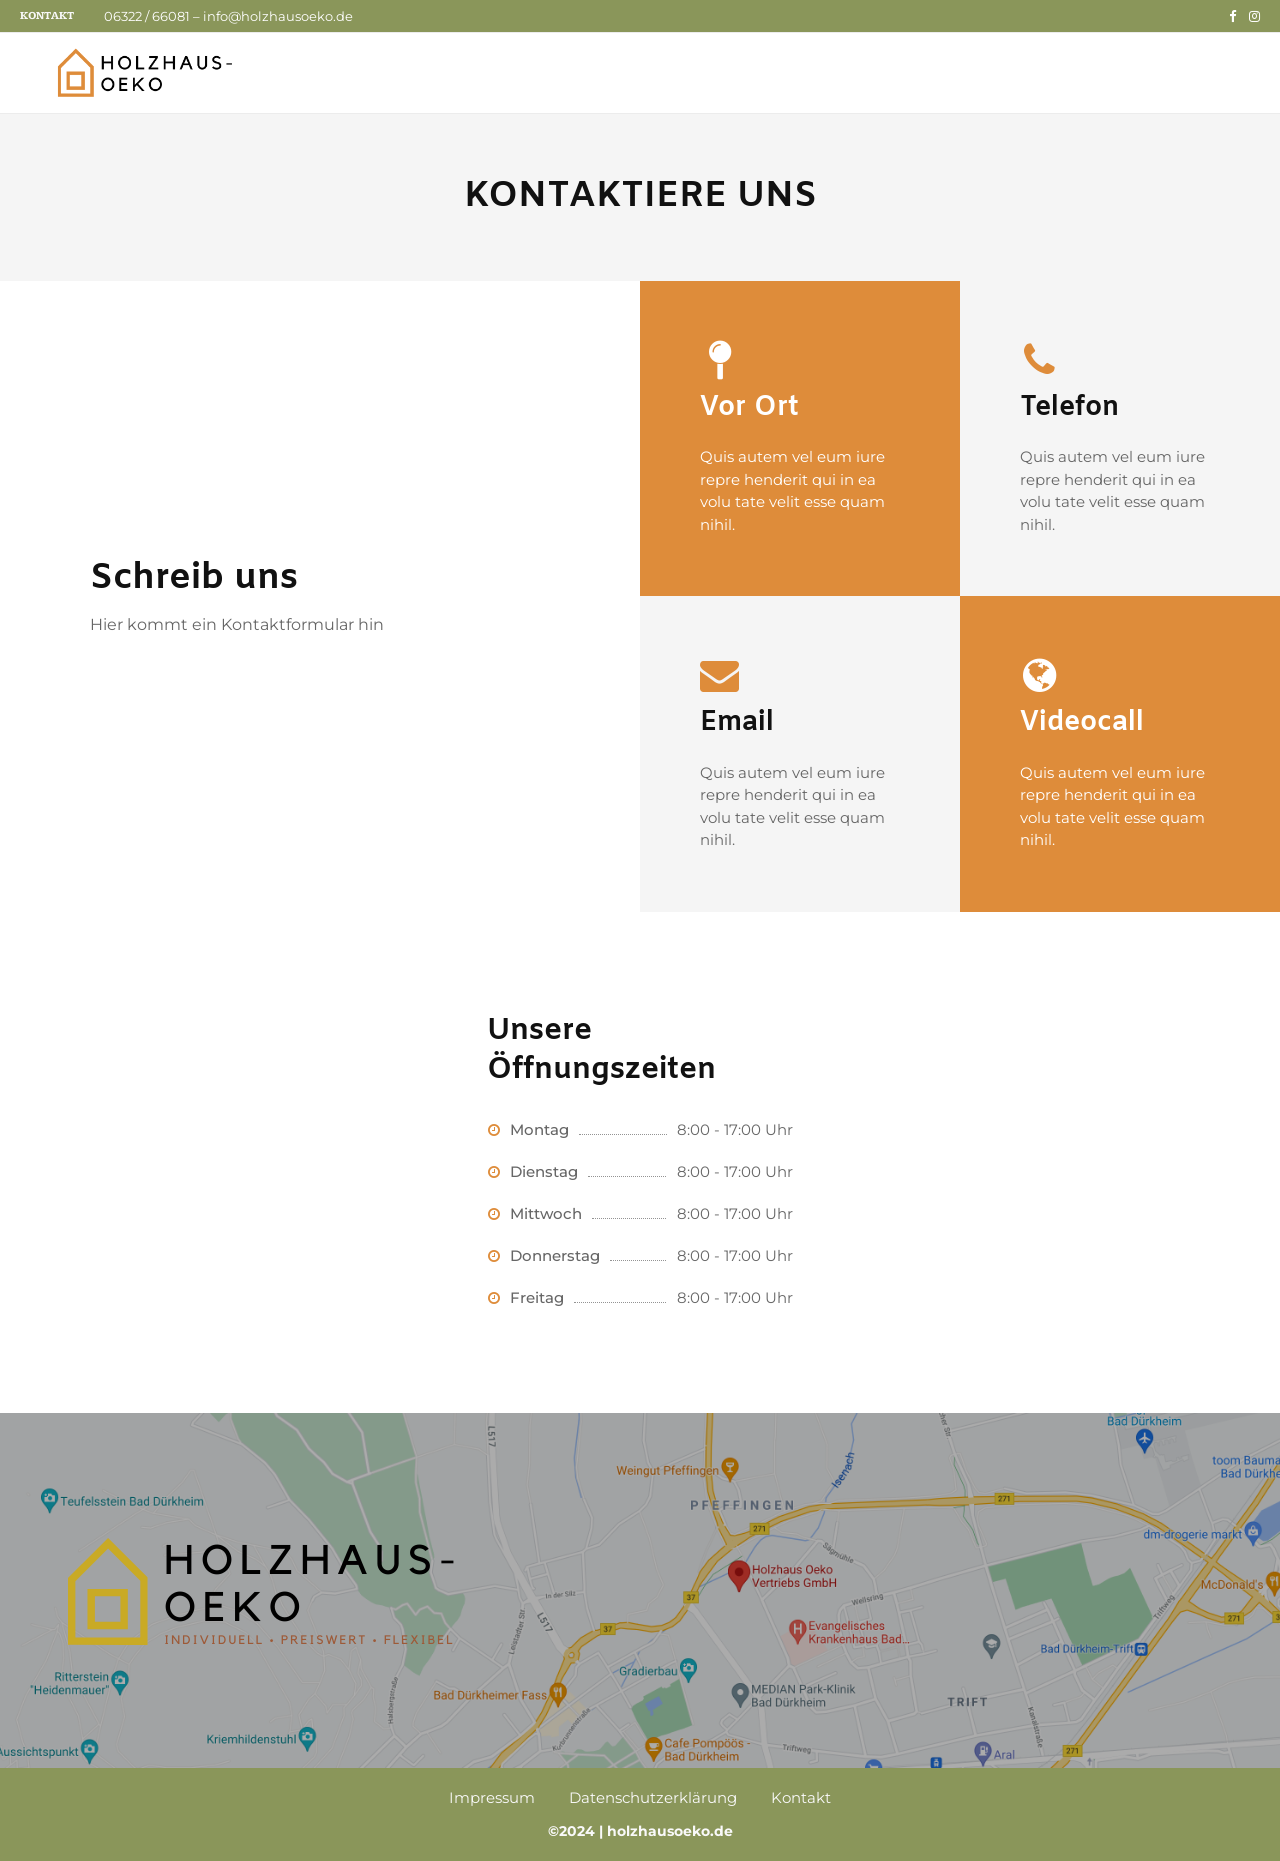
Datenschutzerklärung (653, 1797)
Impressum (492, 1797)
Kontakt (47, 15)
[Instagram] (1254, 16)
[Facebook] (1232, 16)
